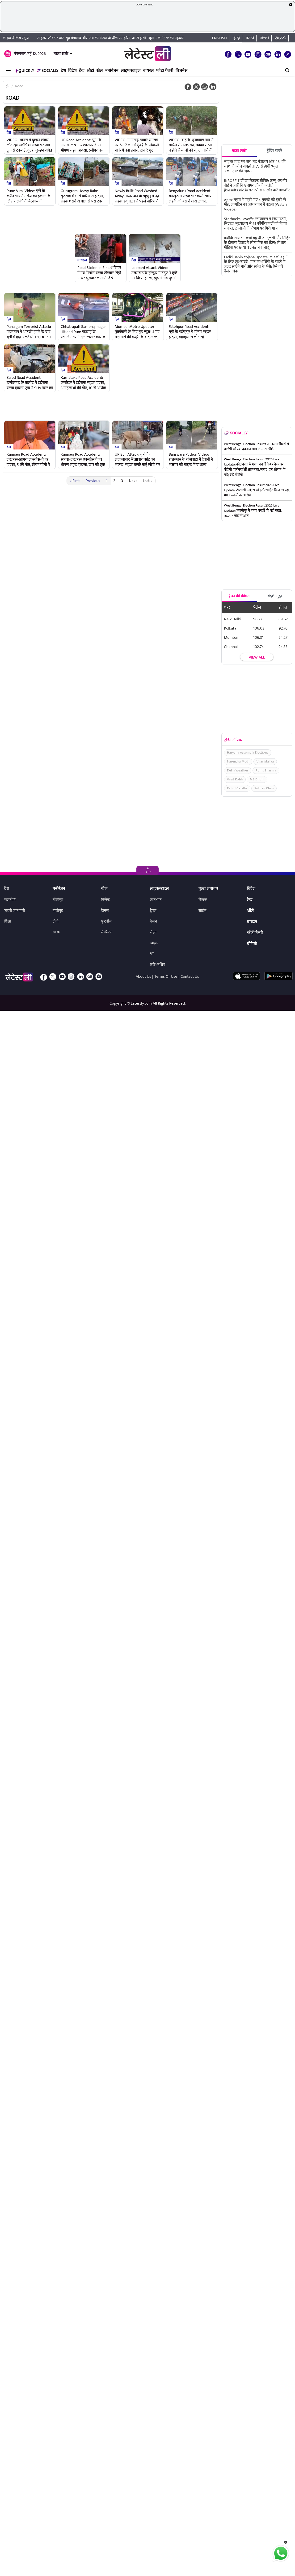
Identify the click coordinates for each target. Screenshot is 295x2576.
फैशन (153, 921)
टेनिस (105, 910)
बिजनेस (181, 70)
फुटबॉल (106, 921)
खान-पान (156, 900)
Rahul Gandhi (237, 788)
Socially (48, 70)
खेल (100, 70)
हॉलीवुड (58, 910)
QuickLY (24, 70)
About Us (143, 976)
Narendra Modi (238, 761)
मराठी (250, 38)
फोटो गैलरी (164, 70)
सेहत (153, 932)
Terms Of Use (165, 976)
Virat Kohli (235, 779)
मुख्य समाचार (208, 889)
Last (147, 481)
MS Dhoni (257, 779)
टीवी (56, 921)
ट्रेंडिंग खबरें (274, 151)
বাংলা (264, 38)
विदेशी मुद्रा (274, 596)
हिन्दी (236, 38)
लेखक (202, 900)
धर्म (152, 954)
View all (257, 657)
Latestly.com (141, 1003)
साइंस (202, 910)
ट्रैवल (153, 910)
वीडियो (252, 944)
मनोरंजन (111, 70)
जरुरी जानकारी (14, 910)
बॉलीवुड (58, 900)
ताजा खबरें (61, 53)
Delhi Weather (238, 770)
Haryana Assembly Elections (247, 752)
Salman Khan (264, 788)
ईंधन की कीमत (239, 596)
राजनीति (10, 900)
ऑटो (90, 70)
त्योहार (154, 943)
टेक (81, 70)
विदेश (72, 70)
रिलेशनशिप (157, 964)
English (219, 38)
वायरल (148, 70)
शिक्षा (7, 921)
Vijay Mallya (265, 761)
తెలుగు (280, 38)
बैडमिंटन (106, 932)
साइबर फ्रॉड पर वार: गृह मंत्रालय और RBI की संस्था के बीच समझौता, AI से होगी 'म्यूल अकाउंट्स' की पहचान (110, 38)
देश (63, 70)
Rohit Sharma (266, 770)
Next (133, 481)
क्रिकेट (105, 900)
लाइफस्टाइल (131, 70)
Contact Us (190, 976)
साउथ (56, 932)
